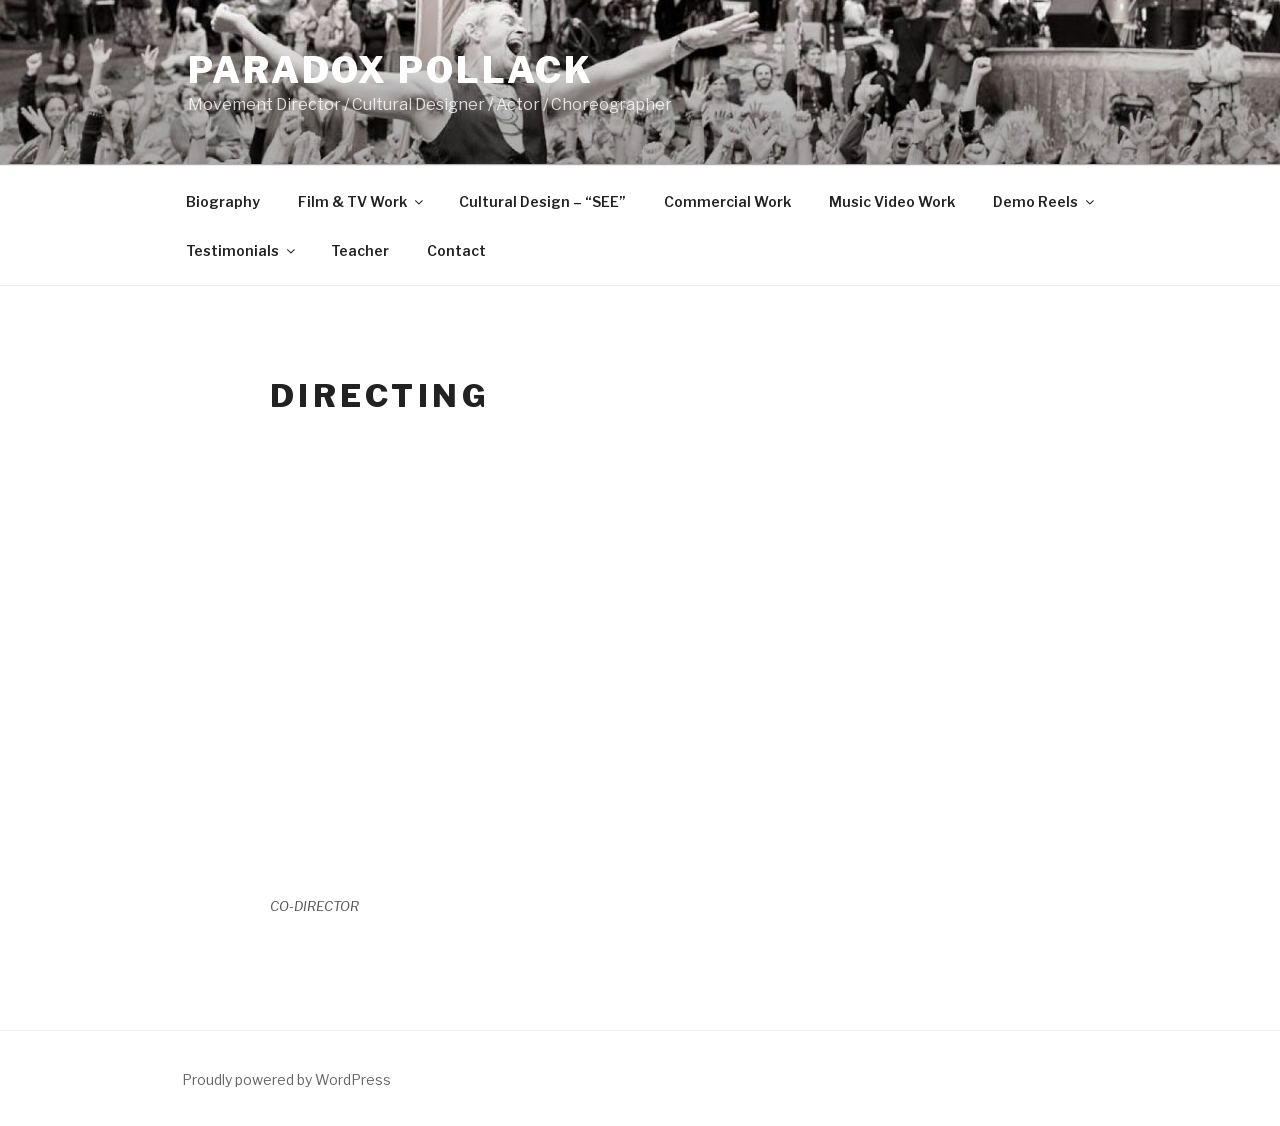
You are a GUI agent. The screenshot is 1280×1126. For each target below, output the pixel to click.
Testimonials (242, 250)
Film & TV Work (362, 201)
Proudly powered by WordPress (286, 1079)
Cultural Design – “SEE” (542, 201)
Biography (223, 201)
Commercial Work (727, 201)
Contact (456, 250)
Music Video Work (892, 201)
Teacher (360, 250)
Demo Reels (1045, 201)
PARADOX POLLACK (391, 70)
